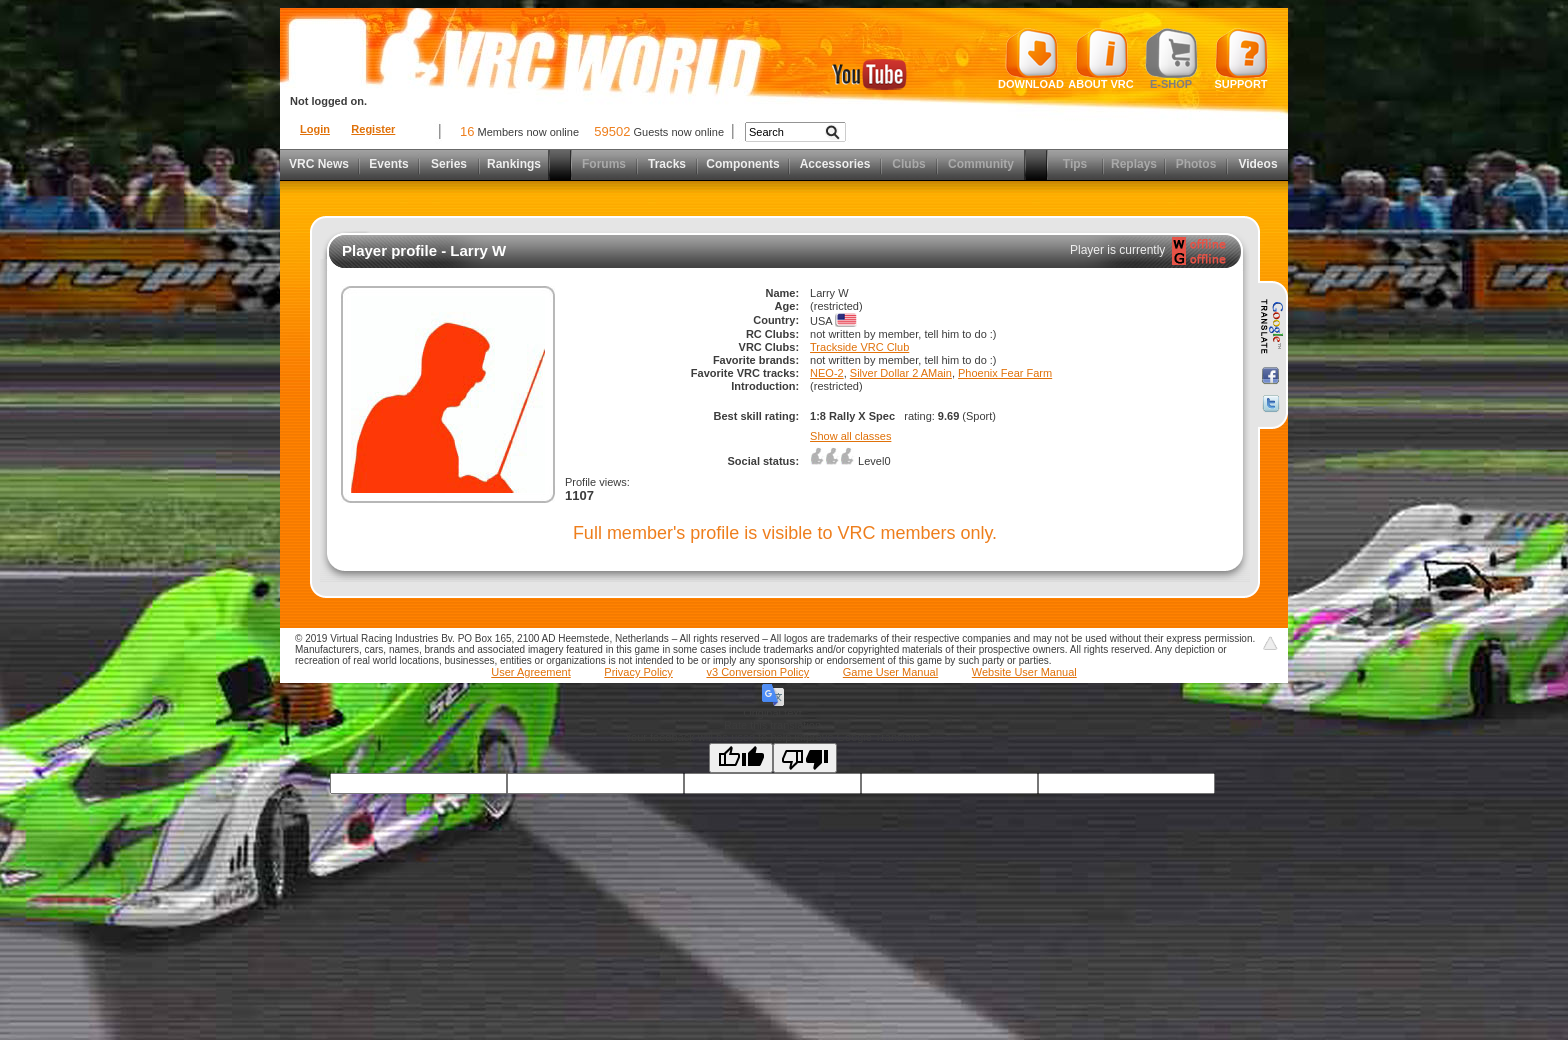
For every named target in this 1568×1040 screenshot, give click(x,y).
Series (449, 164)
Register (373, 129)
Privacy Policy (638, 672)
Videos (1257, 164)
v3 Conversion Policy (757, 672)
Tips (1075, 164)
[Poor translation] (805, 758)
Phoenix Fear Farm (1005, 373)
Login (315, 129)
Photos (1196, 164)
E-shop (1171, 59)
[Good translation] (741, 758)
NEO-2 (827, 373)
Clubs (908, 164)
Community (981, 164)
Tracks (667, 164)
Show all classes (850, 436)
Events (388, 164)
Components (742, 164)
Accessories (835, 164)
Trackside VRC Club (859, 347)
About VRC (1100, 59)
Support (1241, 59)
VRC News (319, 164)
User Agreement (530, 672)
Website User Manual (1024, 672)
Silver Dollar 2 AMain (901, 373)
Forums (604, 164)
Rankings (514, 164)
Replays (1134, 164)
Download (1031, 59)
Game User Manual (890, 672)
